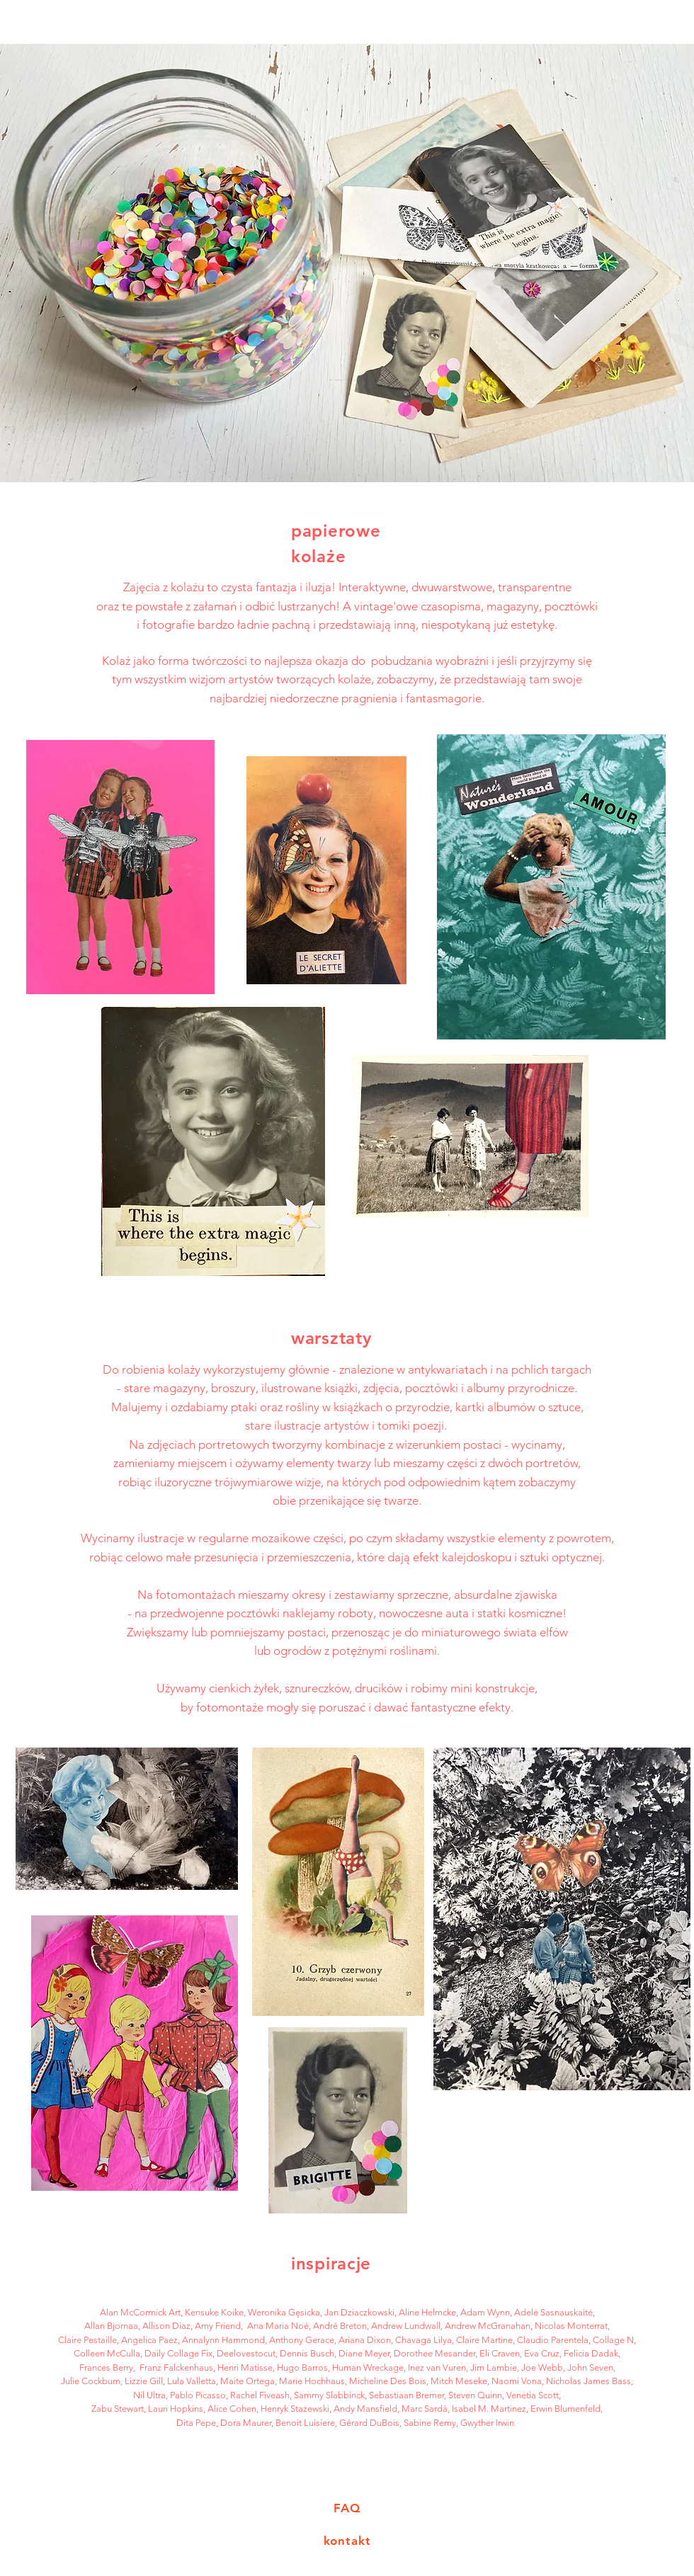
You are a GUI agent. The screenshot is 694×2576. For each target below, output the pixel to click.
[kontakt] (347, 2541)
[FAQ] (347, 2509)
